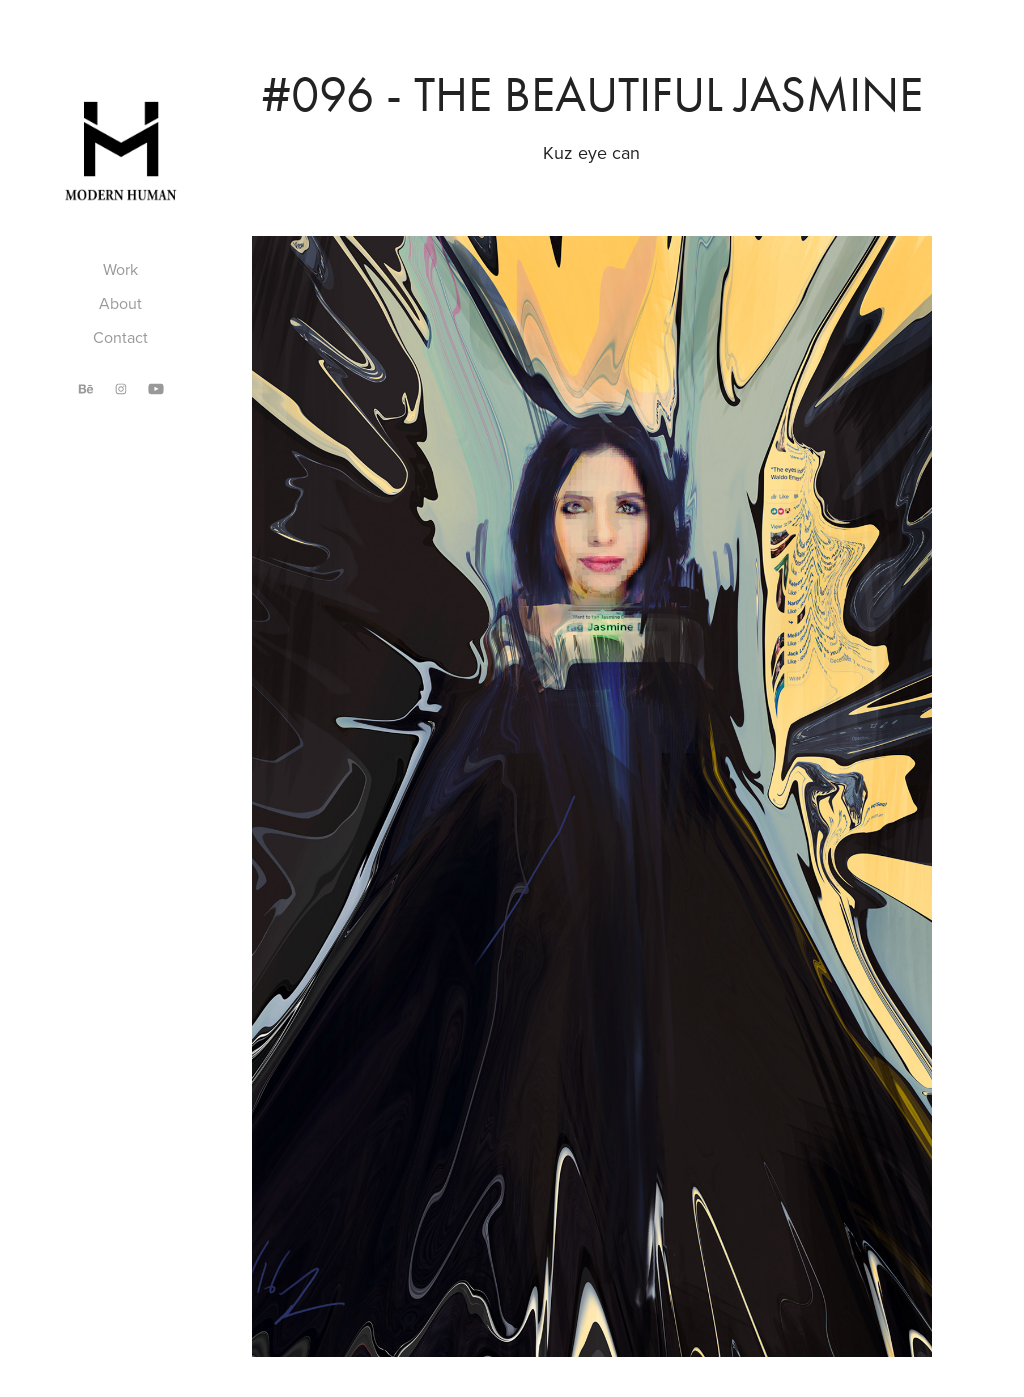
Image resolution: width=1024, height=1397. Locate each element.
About (120, 303)
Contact (120, 337)
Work (120, 269)
